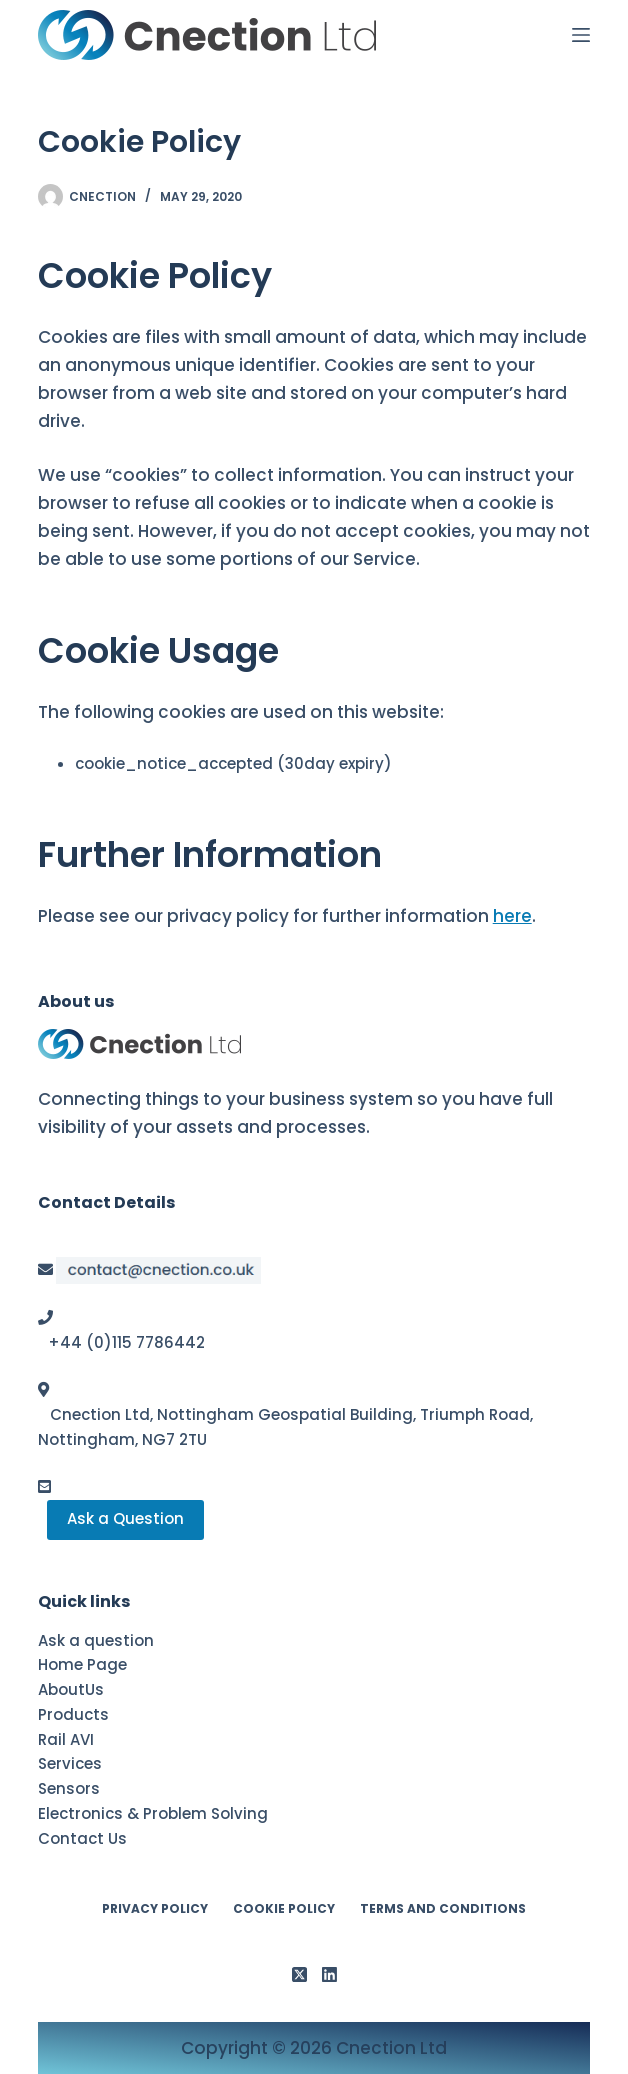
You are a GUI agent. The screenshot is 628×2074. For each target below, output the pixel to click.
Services (70, 1763)
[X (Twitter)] (299, 1974)
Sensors (69, 1788)
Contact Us (82, 1838)
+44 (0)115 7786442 (126, 1342)
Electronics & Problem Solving (153, 1813)
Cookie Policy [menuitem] (284, 1909)
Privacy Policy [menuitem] (155, 1909)
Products (73, 1714)
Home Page (82, 1664)
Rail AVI (66, 1739)
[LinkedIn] (329, 1974)
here (512, 916)
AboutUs (71, 1689)
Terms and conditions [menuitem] (443, 1909)
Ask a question (96, 1640)
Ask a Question (125, 1518)
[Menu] (581, 35)
